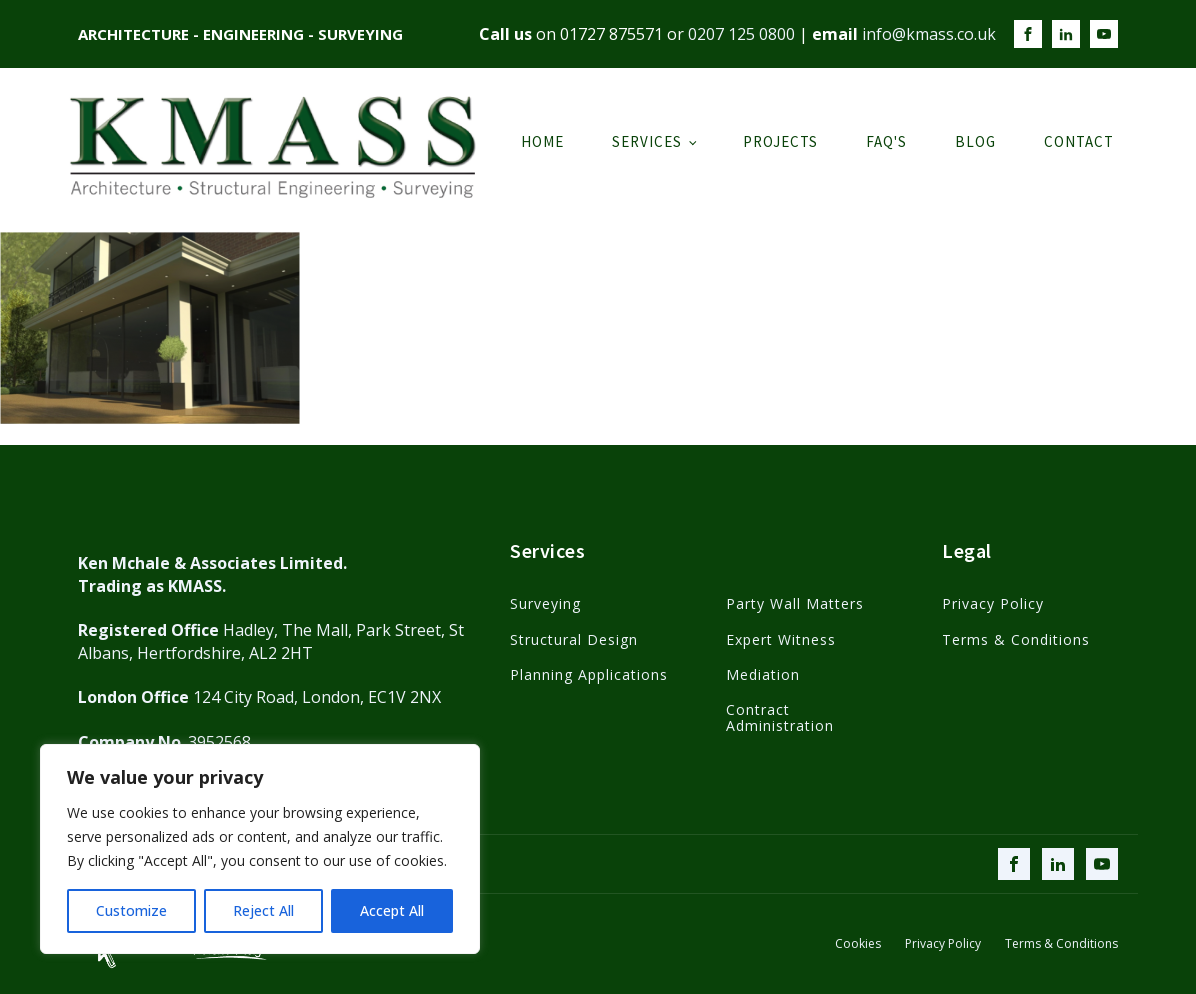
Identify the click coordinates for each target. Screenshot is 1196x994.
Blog (975, 141)
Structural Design (574, 639)
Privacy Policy (993, 603)
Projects (780, 141)
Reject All (263, 910)
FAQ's (886, 141)
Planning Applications (589, 674)
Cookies (858, 944)
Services (647, 141)
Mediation (763, 674)
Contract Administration (780, 717)
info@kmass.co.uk (929, 34)
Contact (1079, 141)
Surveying (545, 603)
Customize (131, 910)
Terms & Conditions (1016, 639)
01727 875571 (611, 34)
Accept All (392, 910)
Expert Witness (781, 639)
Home (542, 141)
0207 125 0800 (741, 34)
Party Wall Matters (795, 603)
